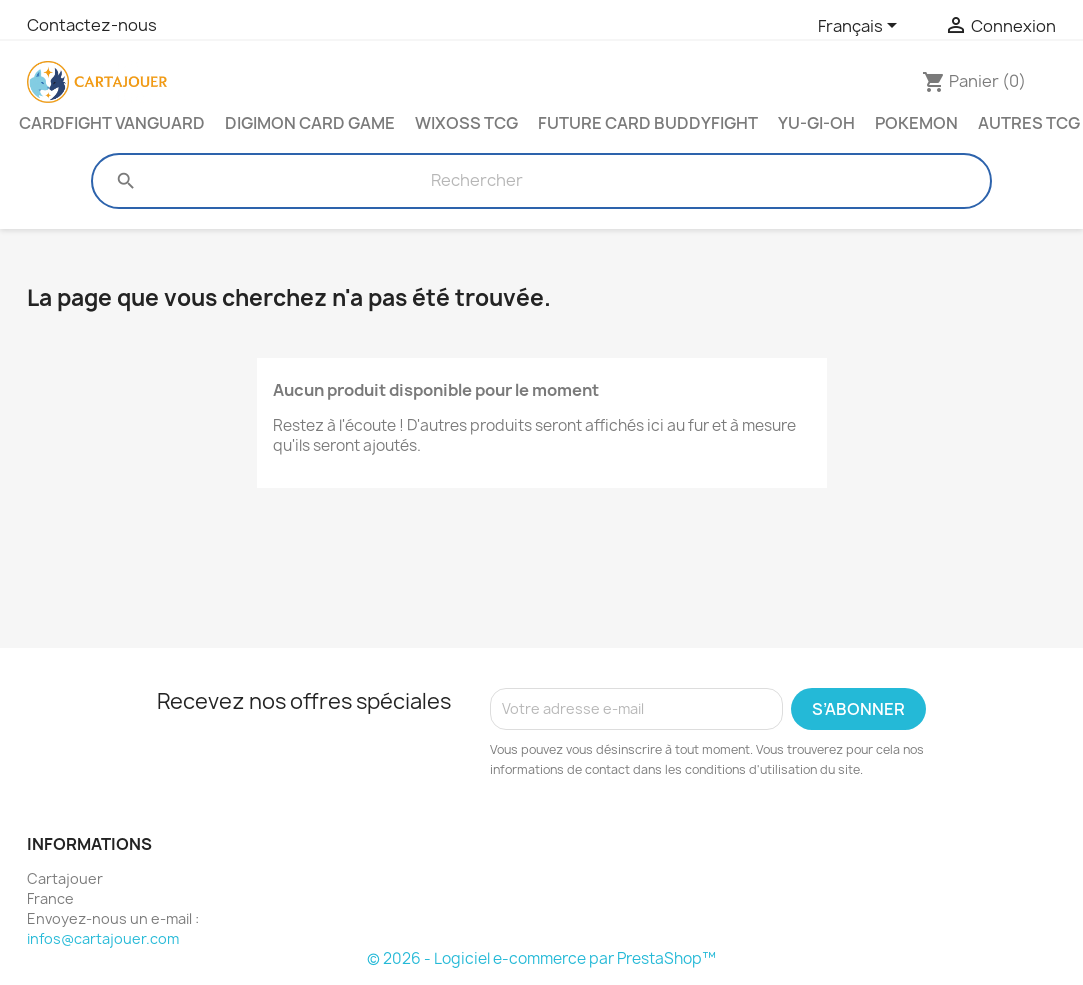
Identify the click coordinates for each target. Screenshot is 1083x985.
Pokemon (916, 123)
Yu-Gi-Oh (816, 123)
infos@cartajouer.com (103, 938)
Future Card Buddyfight (648, 123)
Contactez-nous (92, 25)
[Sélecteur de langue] (861, 27)
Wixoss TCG (466, 123)
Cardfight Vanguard (112, 123)
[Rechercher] (476, 181)
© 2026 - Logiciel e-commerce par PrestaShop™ (541, 958)
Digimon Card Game (310, 123)
